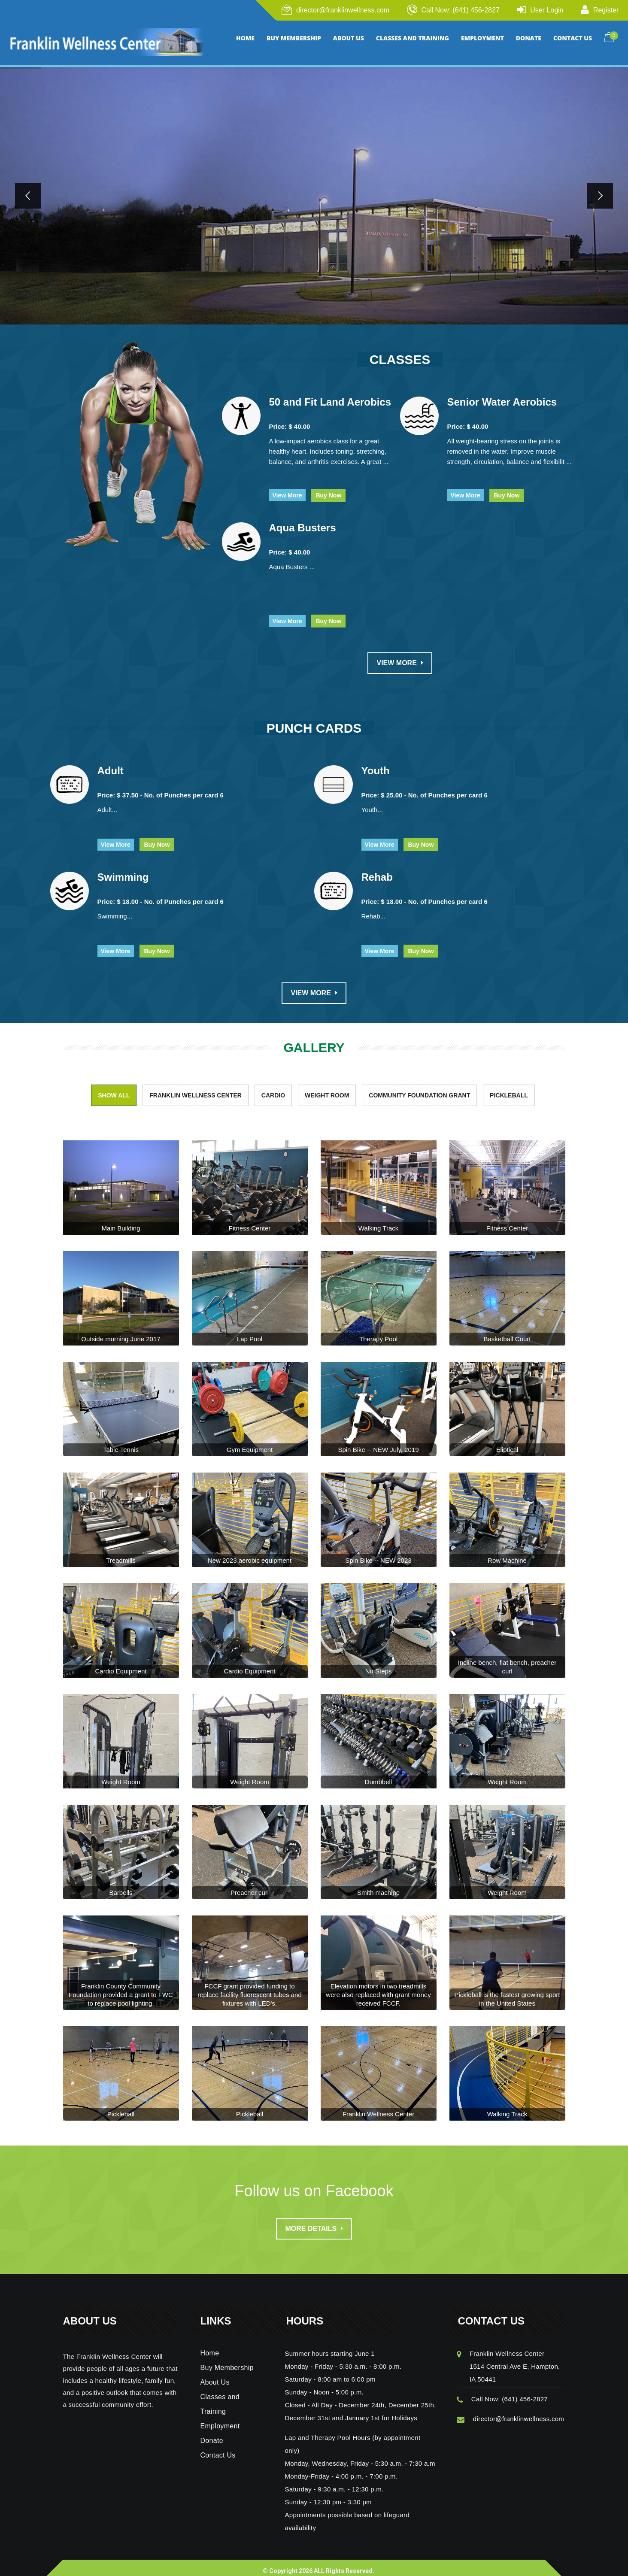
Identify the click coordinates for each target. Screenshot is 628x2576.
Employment (220, 2418)
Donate (211, 2433)
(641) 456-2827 (525, 2391)
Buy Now (328, 488)
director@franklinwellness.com (342, 10)
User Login (546, 10)
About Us (215, 2375)
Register (606, 10)
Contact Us (218, 2448)
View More (287, 488)
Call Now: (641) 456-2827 (460, 10)
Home (209, 2345)
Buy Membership (227, 2360)
